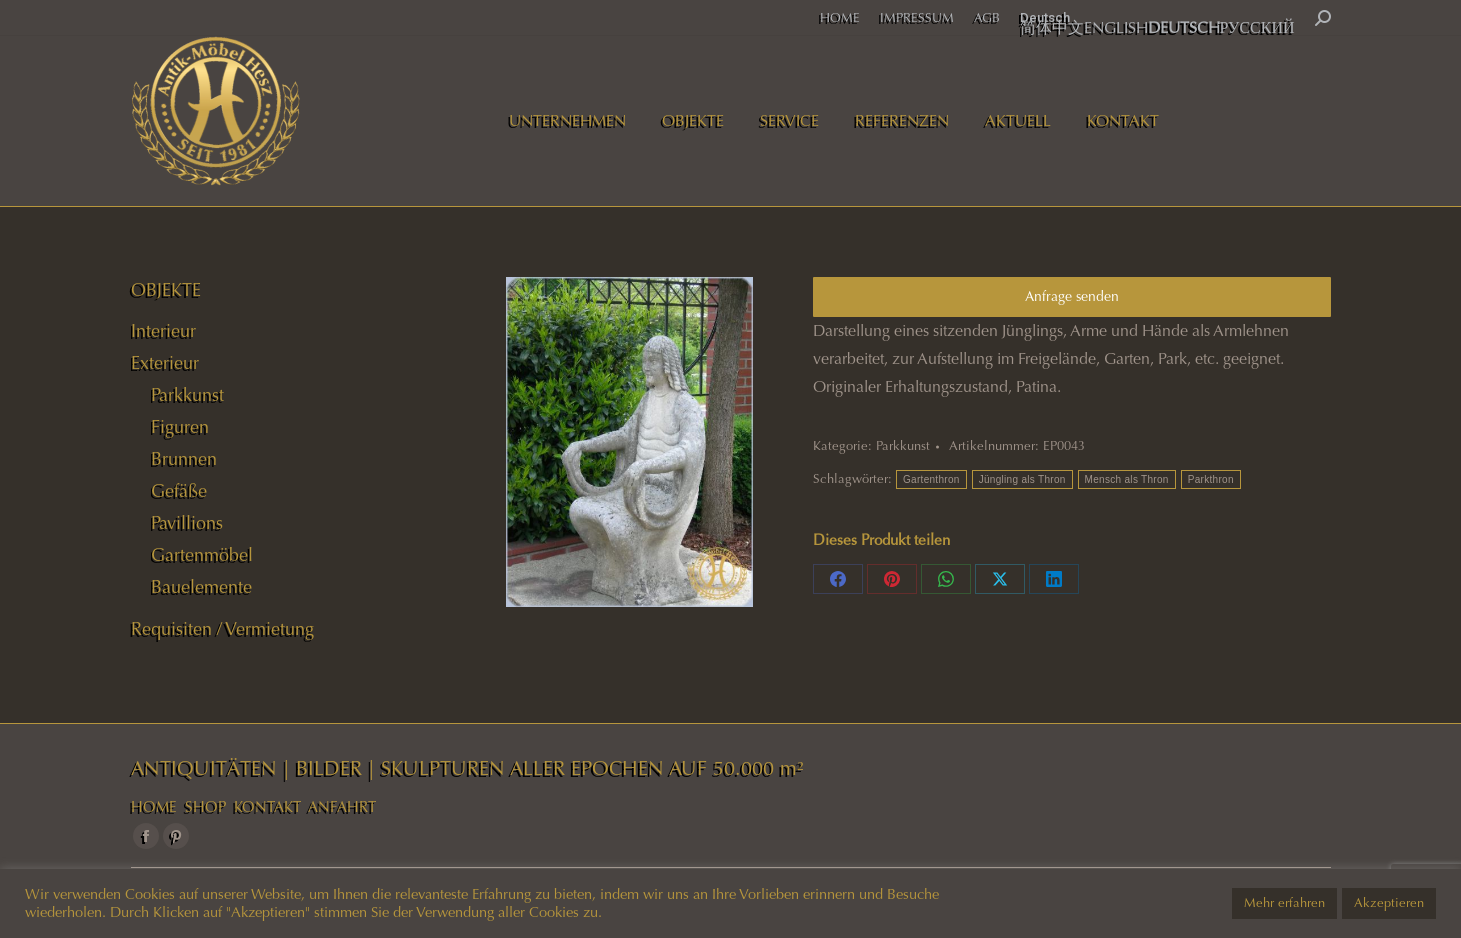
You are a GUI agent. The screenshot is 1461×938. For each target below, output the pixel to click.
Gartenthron (931, 479)
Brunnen (184, 459)
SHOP (205, 807)
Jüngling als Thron (1022, 479)
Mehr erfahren (1284, 903)
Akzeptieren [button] (1389, 903)
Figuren (180, 427)
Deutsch (1045, 17)
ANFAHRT (342, 807)
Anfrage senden (1072, 296)
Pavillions (187, 523)
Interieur (163, 331)
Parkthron (1211, 479)
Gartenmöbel (202, 555)
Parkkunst (903, 446)
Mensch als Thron (1127, 479)
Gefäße (179, 491)
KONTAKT (267, 807)
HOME (154, 807)
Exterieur (165, 363)
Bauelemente (201, 587)
